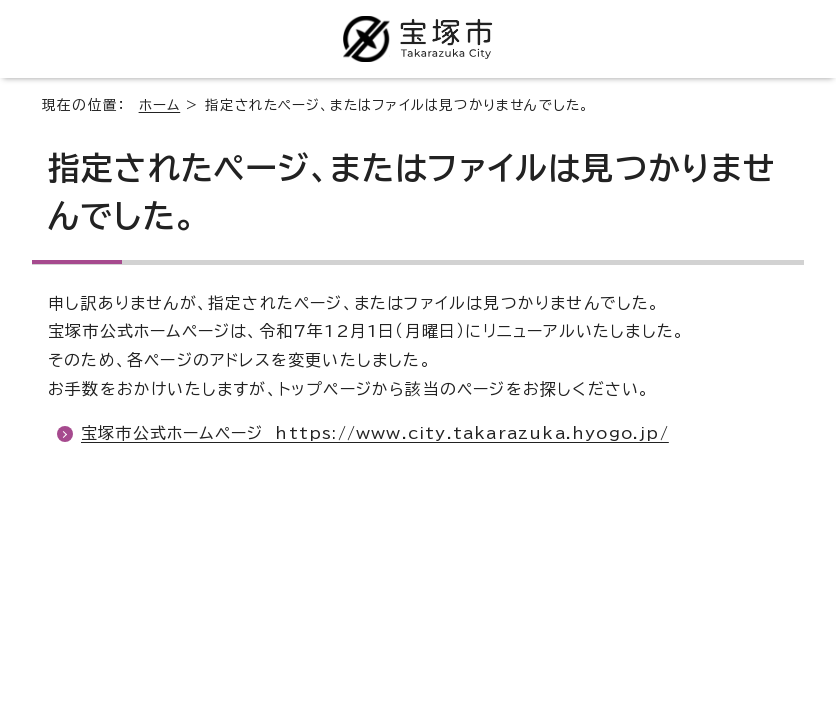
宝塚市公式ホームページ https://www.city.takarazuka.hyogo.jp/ (375, 433)
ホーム (160, 105)
